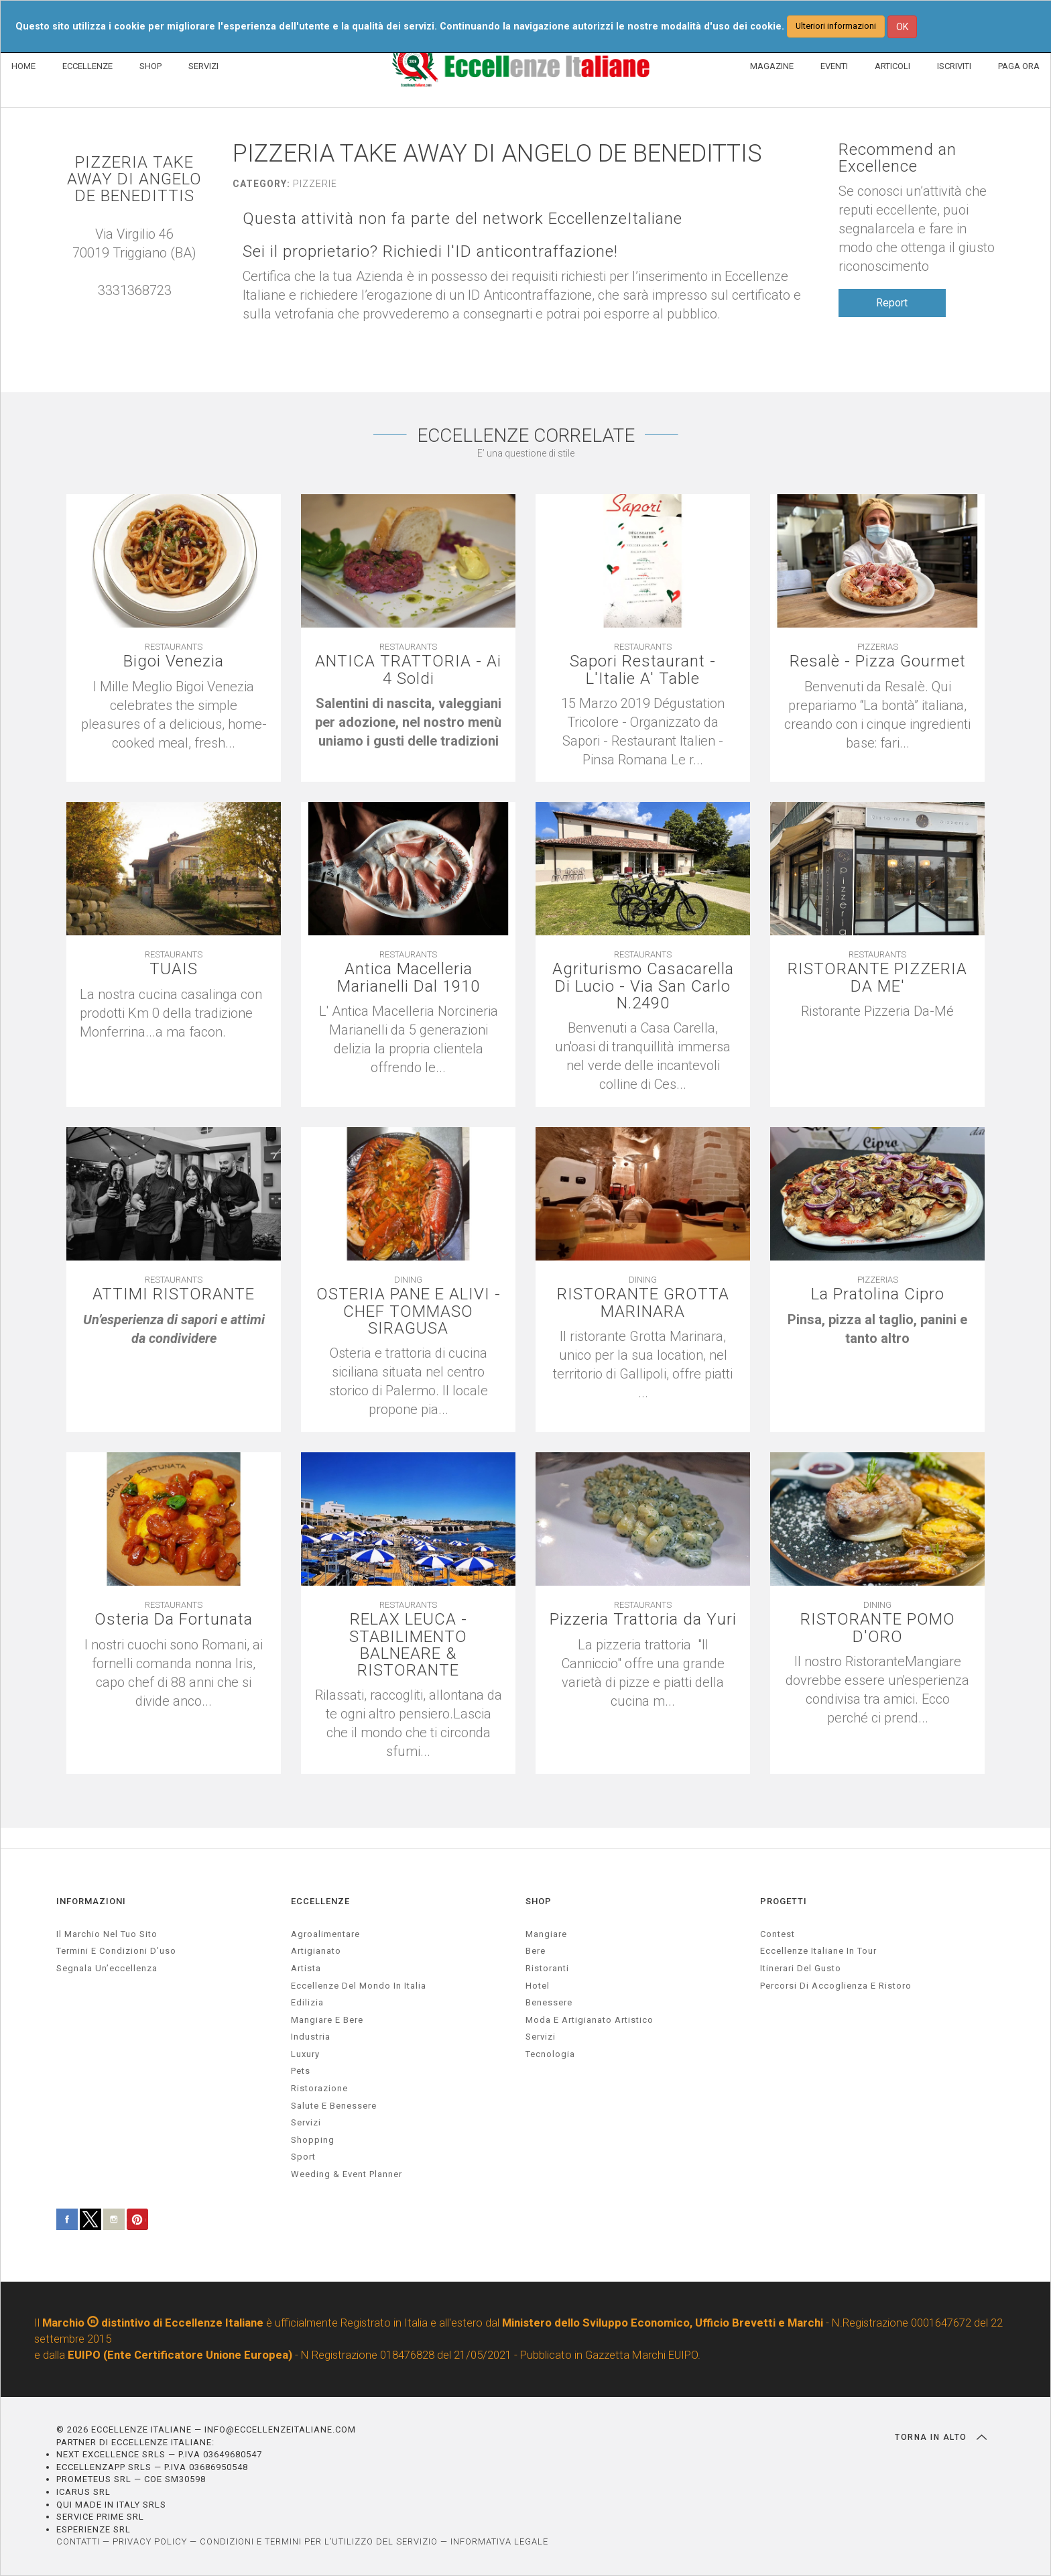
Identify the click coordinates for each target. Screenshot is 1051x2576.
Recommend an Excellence (897, 158)
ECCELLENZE (87, 66)
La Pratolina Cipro (877, 1294)
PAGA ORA (1019, 66)
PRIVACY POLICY (150, 2541)
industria (310, 2037)
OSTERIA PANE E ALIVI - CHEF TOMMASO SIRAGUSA (408, 1311)
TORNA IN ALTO (941, 2437)
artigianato (316, 1951)
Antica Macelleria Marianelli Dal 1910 (408, 977)
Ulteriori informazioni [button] (836, 26)
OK (902, 26)
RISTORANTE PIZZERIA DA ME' (877, 977)
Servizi (541, 2037)
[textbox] (408, 722)
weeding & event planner (346, 2174)
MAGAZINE (772, 66)
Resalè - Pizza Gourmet (878, 661)
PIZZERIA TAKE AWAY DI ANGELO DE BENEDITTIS (134, 179)
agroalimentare (325, 1934)
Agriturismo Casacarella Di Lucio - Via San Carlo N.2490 (643, 986)
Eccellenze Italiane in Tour (818, 1951)
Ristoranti (547, 1968)
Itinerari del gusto (800, 1968)
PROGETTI (783, 1901)
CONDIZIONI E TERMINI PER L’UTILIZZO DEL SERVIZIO (319, 2541)
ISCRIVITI (954, 66)
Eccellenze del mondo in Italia (358, 1986)
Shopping (312, 2140)
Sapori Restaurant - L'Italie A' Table (643, 670)
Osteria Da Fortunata (174, 1619)
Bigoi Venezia (173, 661)
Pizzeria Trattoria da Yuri (643, 1619)
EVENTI (834, 66)
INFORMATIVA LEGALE (499, 2541)
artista (306, 1968)
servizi (306, 2122)
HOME (23, 66)
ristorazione (319, 2088)
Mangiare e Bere (327, 2020)
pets (300, 2071)
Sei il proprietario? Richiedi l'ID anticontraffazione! (430, 251)
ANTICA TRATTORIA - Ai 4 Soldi (408, 670)
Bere (536, 1951)
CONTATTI (78, 2541)
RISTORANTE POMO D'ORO (877, 1628)
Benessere (549, 2002)
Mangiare (546, 1934)
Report (892, 302)
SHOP (150, 66)
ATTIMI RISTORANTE (173, 1294)
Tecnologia (550, 2054)
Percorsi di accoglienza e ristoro (836, 1986)
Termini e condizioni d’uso (116, 1951)
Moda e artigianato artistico (590, 2020)
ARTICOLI (892, 66)
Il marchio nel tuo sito (107, 1934)
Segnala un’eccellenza (107, 1968)
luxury (305, 2054)
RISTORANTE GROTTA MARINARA (643, 1303)
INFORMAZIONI (91, 1901)
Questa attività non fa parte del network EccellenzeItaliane (462, 219)
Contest (777, 1934)
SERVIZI (203, 66)
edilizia (307, 2002)
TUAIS (173, 969)
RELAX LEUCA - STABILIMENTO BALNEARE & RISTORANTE (408, 1645)
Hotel (538, 1986)
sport (303, 2157)
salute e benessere (334, 2106)
